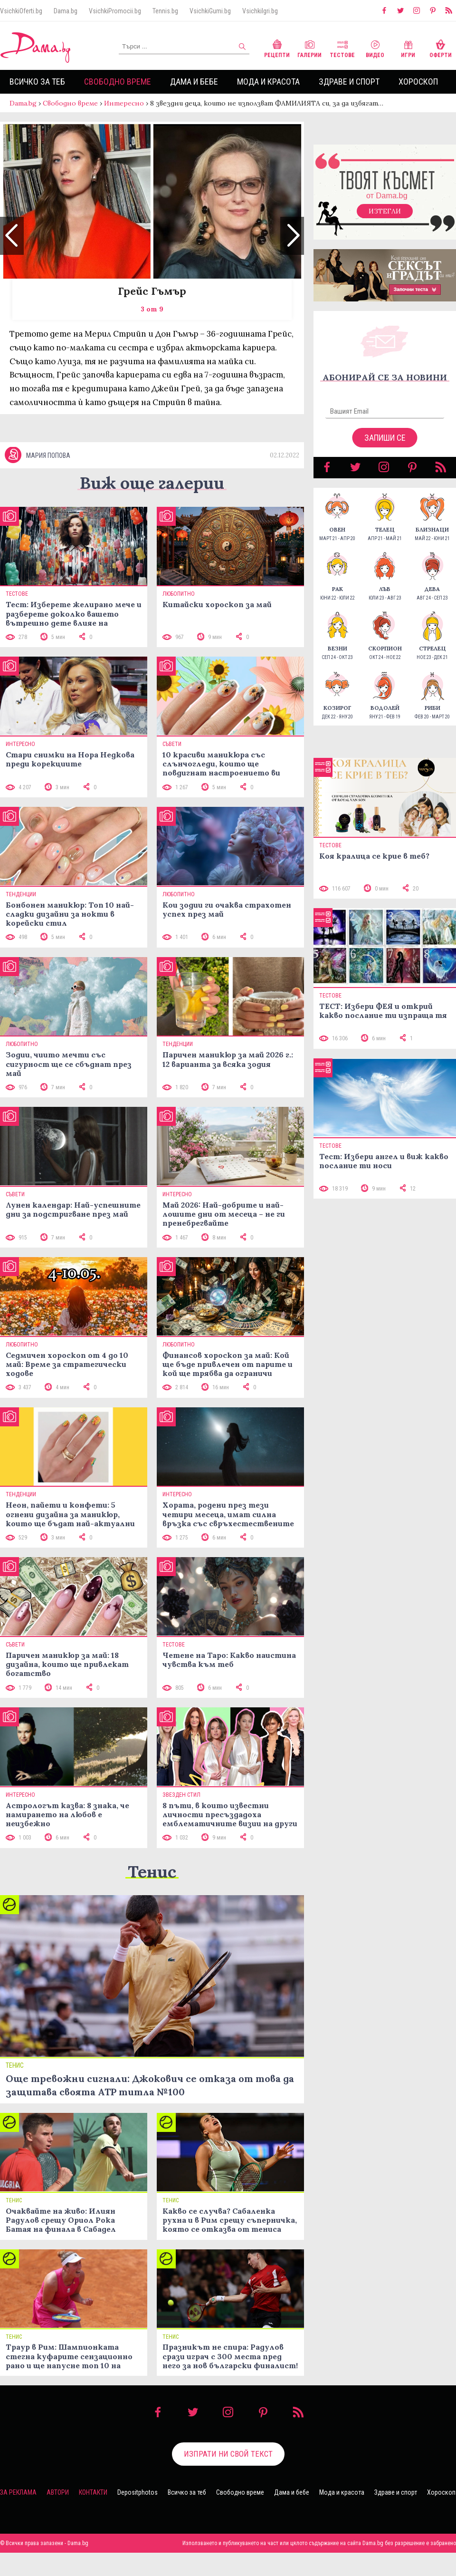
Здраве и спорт (349, 82)
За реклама (18, 2515)
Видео (375, 47)
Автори (58, 2515)
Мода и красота (268, 82)
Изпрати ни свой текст (228, 2477)
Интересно (124, 103)
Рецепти (277, 47)
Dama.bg (65, 11)
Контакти (93, 2515)
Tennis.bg (165, 11)
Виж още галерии (152, 506)
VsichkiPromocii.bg (115, 11)
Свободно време (117, 82)
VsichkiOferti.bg (21, 11)
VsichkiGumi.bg (210, 11)
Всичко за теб (37, 82)
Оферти (440, 47)
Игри (408, 47)
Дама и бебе (194, 82)
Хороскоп (418, 82)
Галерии (309, 47)
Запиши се (385, 447)
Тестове (342, 47)
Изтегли (385, 220)
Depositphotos (137, 2515)
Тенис (152, 1894)
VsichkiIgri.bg (260, 11)
